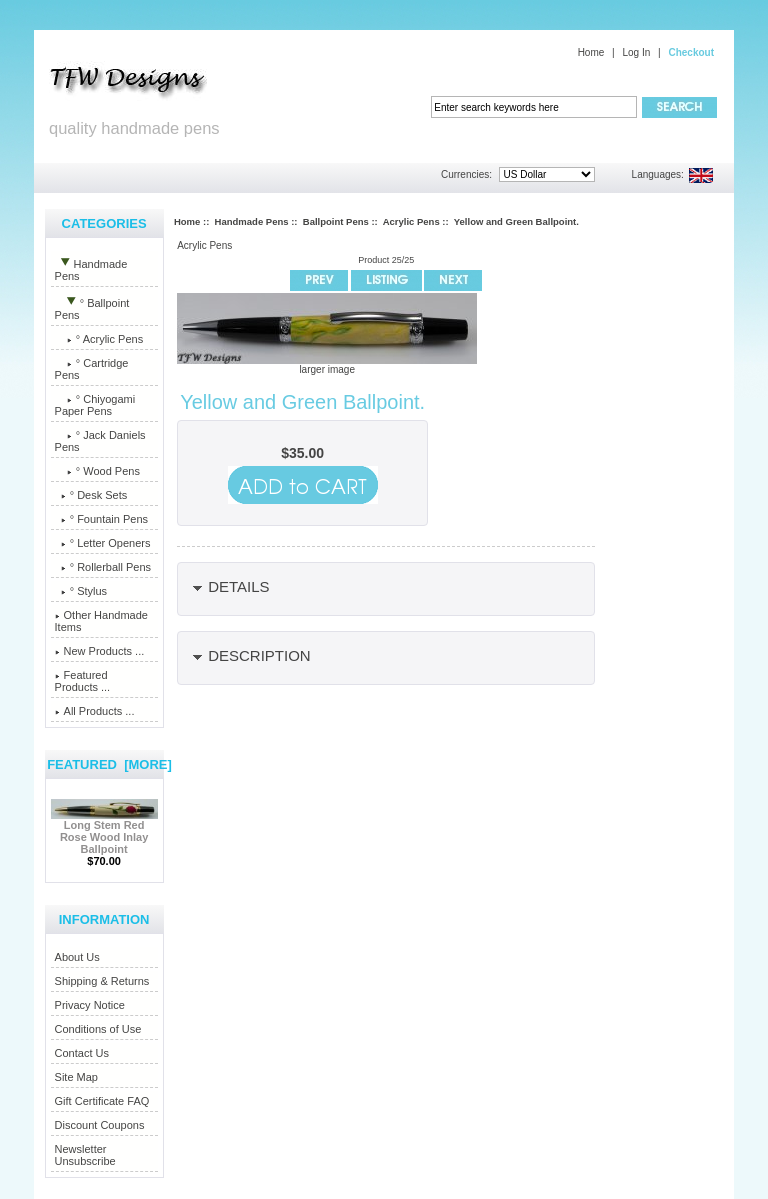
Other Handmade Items (101, 621)
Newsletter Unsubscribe (85, 1155)
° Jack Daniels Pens (100, 441)
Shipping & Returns (102, 981)
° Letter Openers (103, 543)
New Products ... (100, 651)
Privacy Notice (90, 1005)
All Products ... (95, 711)
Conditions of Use (98, 1029)
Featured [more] (109, 764)
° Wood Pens (97, 471)
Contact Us (82, 1053)
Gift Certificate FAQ (102, 1101)
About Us (77, 957)
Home (591, 52)
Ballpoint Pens (336, 221)
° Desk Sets (91, 495)
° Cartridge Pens (92, 369)
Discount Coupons (100, 1125)
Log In (636, 52)
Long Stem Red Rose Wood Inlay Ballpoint (104, 832)
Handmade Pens (252, 221)
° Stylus (81, 591)
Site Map (76, 1077)
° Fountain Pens (102, 519)
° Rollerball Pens (103, 567)
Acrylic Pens (411, 221)
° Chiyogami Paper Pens (95, 405)
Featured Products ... (83, 681)
